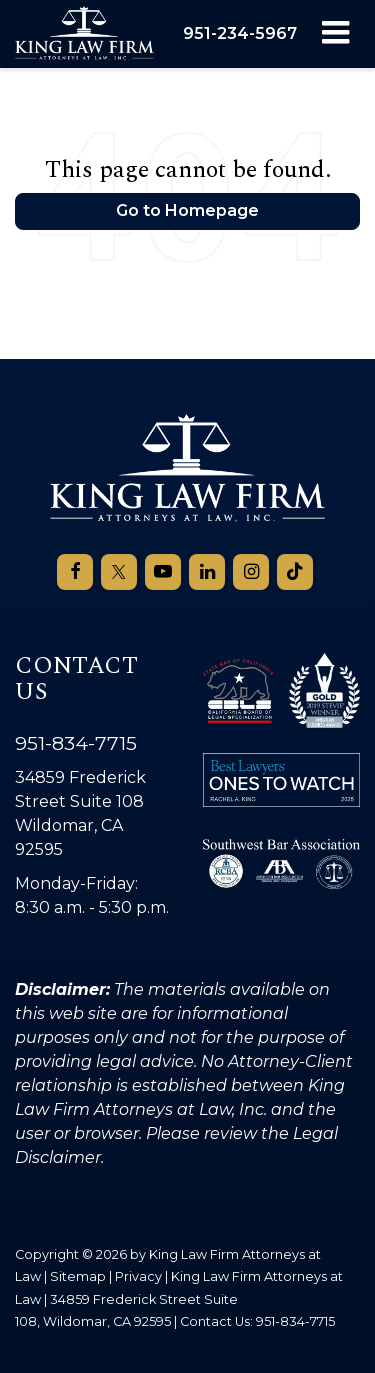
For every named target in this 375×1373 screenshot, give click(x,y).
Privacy (138, 1276)
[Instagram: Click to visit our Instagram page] (251, 572)
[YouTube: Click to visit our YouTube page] (163, 572)
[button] (240, 33)
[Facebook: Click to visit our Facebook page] (75, 572)
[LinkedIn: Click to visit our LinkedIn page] (207, 572)
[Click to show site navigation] (335, 34)
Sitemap (78, 1276)
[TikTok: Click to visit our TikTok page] (295, 572)
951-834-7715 (76, 743)
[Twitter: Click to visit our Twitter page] (119, 572)
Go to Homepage (187, 210)
